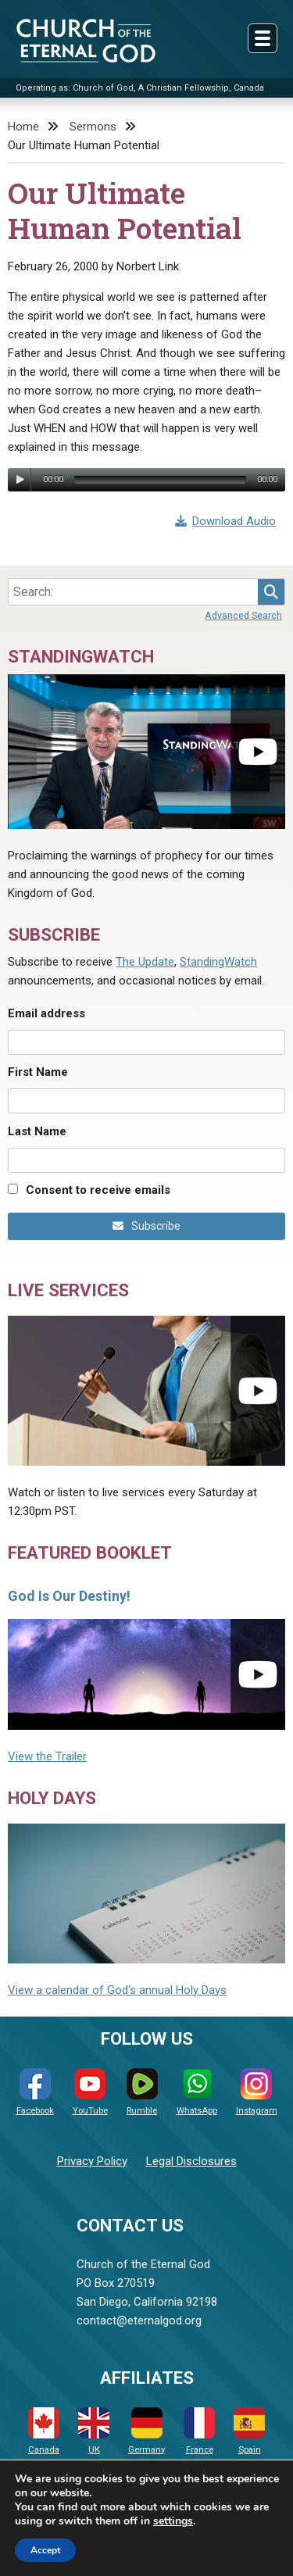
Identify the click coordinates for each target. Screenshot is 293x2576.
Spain (249, 2431)
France (199, 2431)
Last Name (37, 1131)
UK (93, 2431)
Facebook (35, 2092)
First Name (38, 1072)
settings (173, 2521)
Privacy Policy (92, 2161)
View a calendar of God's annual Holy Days (117, 1990)
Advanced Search (243, 615)
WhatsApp (197, 2092)
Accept (45, 2550)
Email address (46, 1013)
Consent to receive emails (98, 1190)
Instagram (256, 2092)
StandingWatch (218, 962)
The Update (145, 962)
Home (23, 127)
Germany (146, 2431)
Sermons (93, 127)
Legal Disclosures (191, 2161)
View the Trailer (47, 1756)
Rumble (142, 2092)
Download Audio (226, 521)
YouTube (90, 2092)
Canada (43, 2431)
